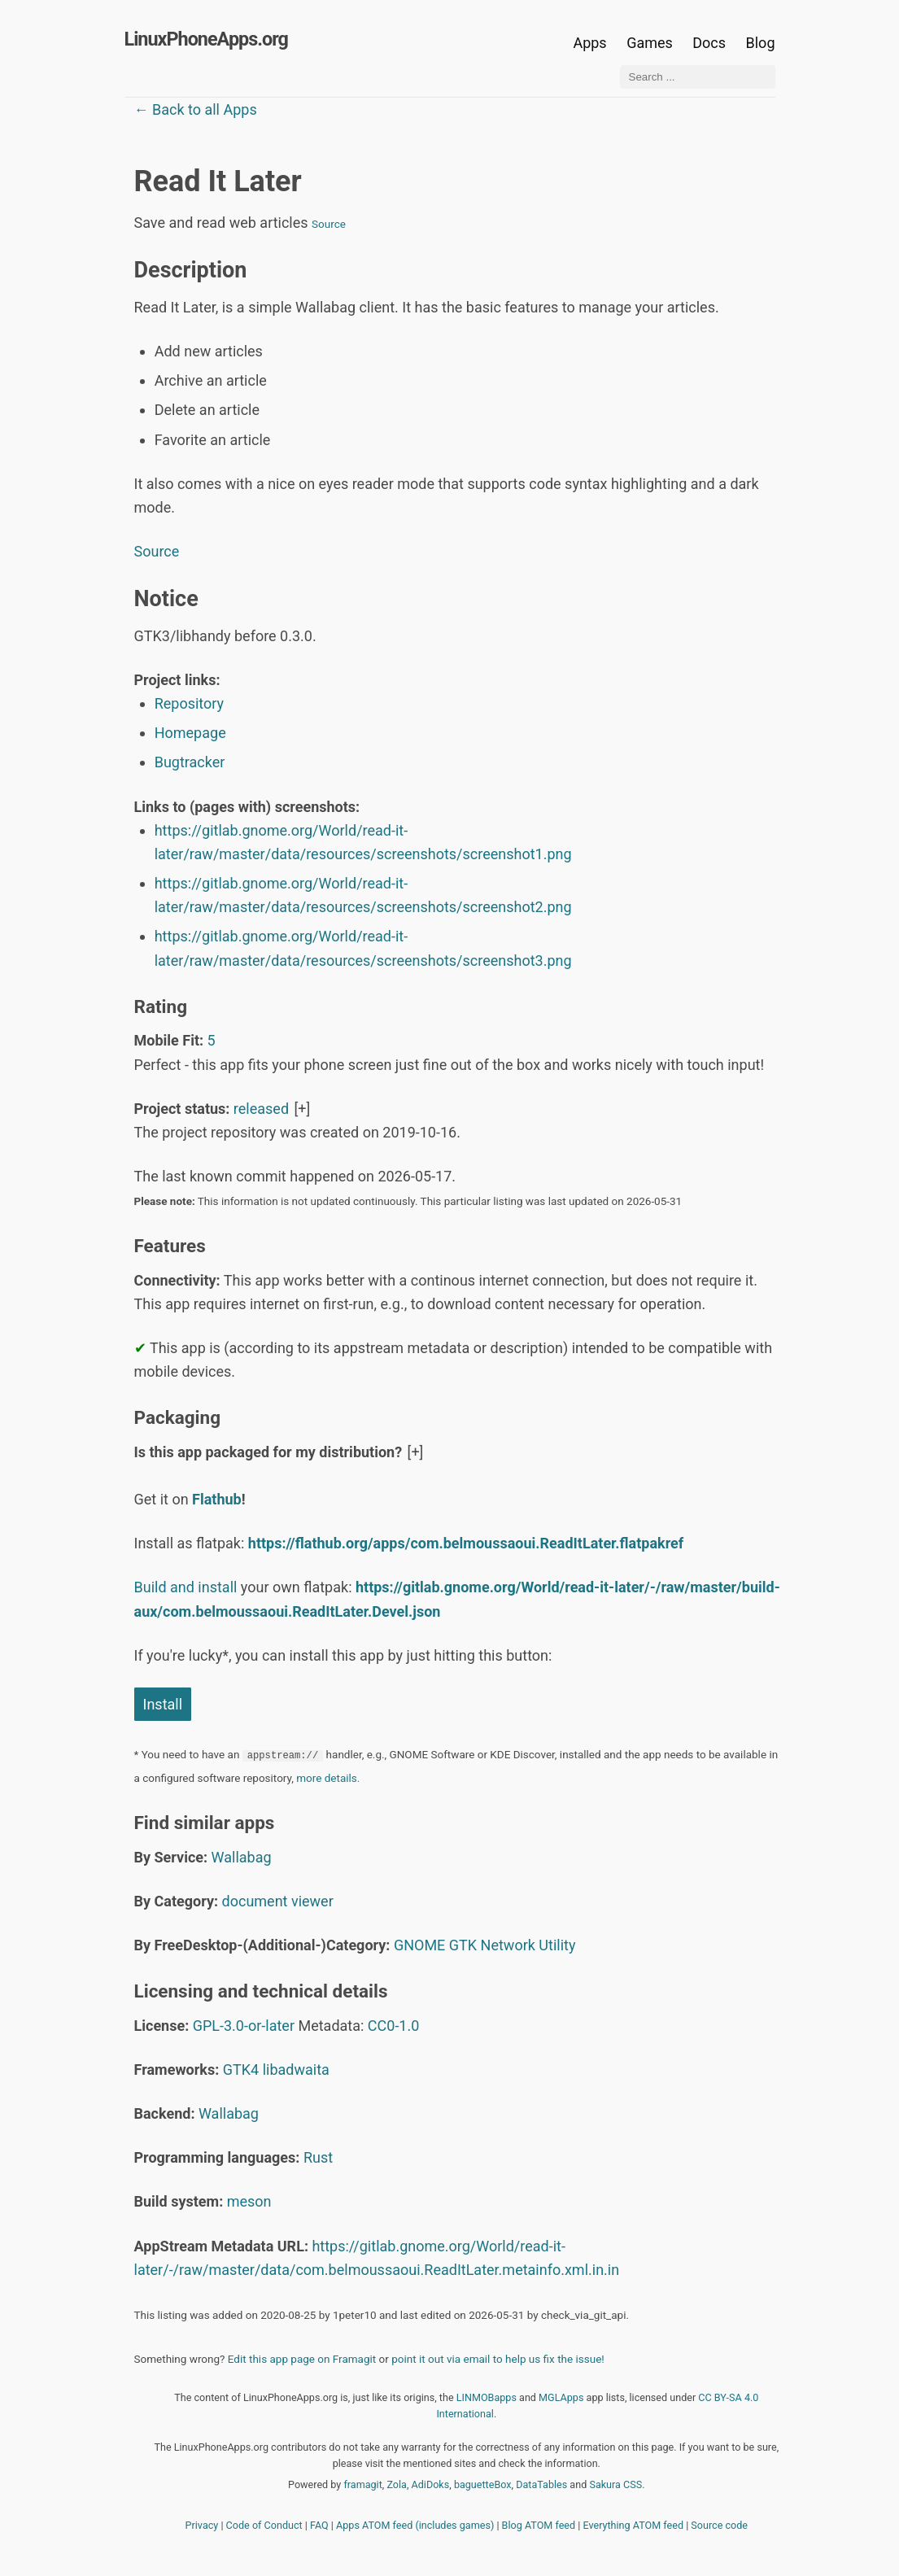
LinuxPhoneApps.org (206, 39)
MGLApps (561, 2397)
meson (249, 2201)
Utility (557, 1945)
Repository (189, 703)
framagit (362, 2484)
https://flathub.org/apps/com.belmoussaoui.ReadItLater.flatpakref (465, 1543)
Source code (719, 2525)
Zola (396, 2484)
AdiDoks (431, 2484)
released (261, 1108)
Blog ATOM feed (539, 2525)
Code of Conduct (264, 2525)
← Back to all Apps (195, 109)
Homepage (190, 732)
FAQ (319, 2525)
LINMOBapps (486, 2397)
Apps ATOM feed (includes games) (415, 2525)
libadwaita (296, 2069)
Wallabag (242, 1857)
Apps (589, 42)
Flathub (217, 1499)
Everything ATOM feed (633, 2525)
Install (163, 1704)
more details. (328, 1777)
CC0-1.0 (394, 2025)
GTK (463, 1945)
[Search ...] (697, 77)
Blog (760, 42)
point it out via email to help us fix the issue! (497, 2358)
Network (508, 1945)
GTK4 (241, 2069)
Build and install (186, 1587)
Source (329, 223)
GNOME (419, 1945)
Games (649, 42)
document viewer (278, 1901)
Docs (710, 42)
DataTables (541, 2484)
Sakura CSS (615, 2484)
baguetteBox (483, 2484)
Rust (318, 2157)
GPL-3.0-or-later (244, 2025)
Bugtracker (190, 762)
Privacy (202, 2525)
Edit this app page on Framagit (302, 2358)
